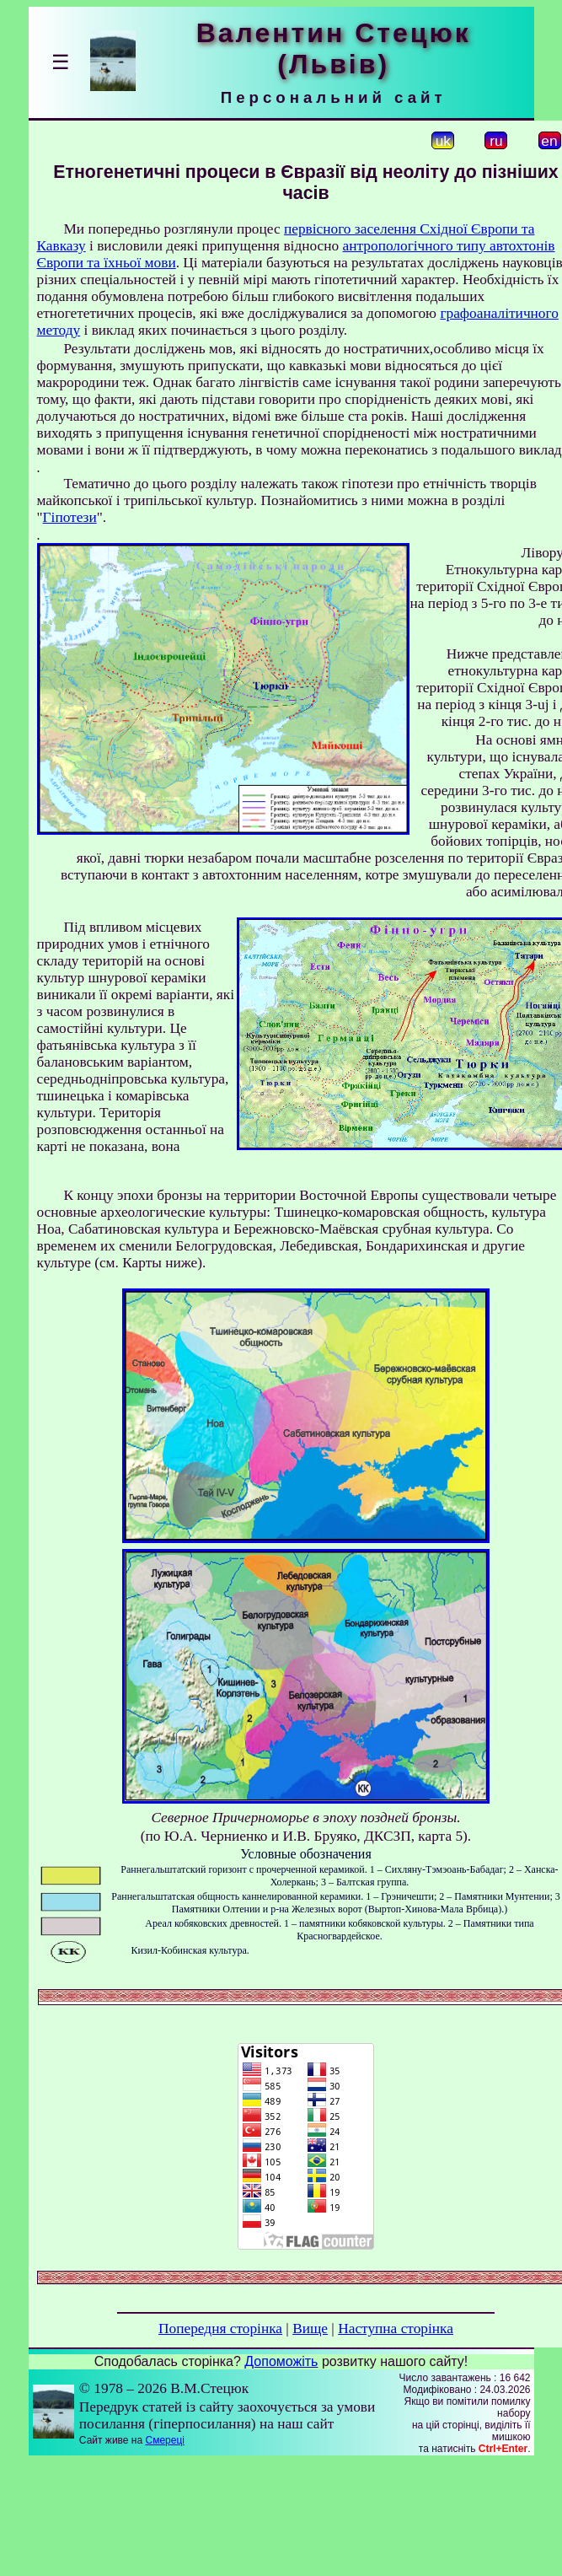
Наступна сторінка (395, 2329)
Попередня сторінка (220, 2329)
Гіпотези (70, 517)
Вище (310, 2329)
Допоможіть (281, 2361)
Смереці (164, 2440)
